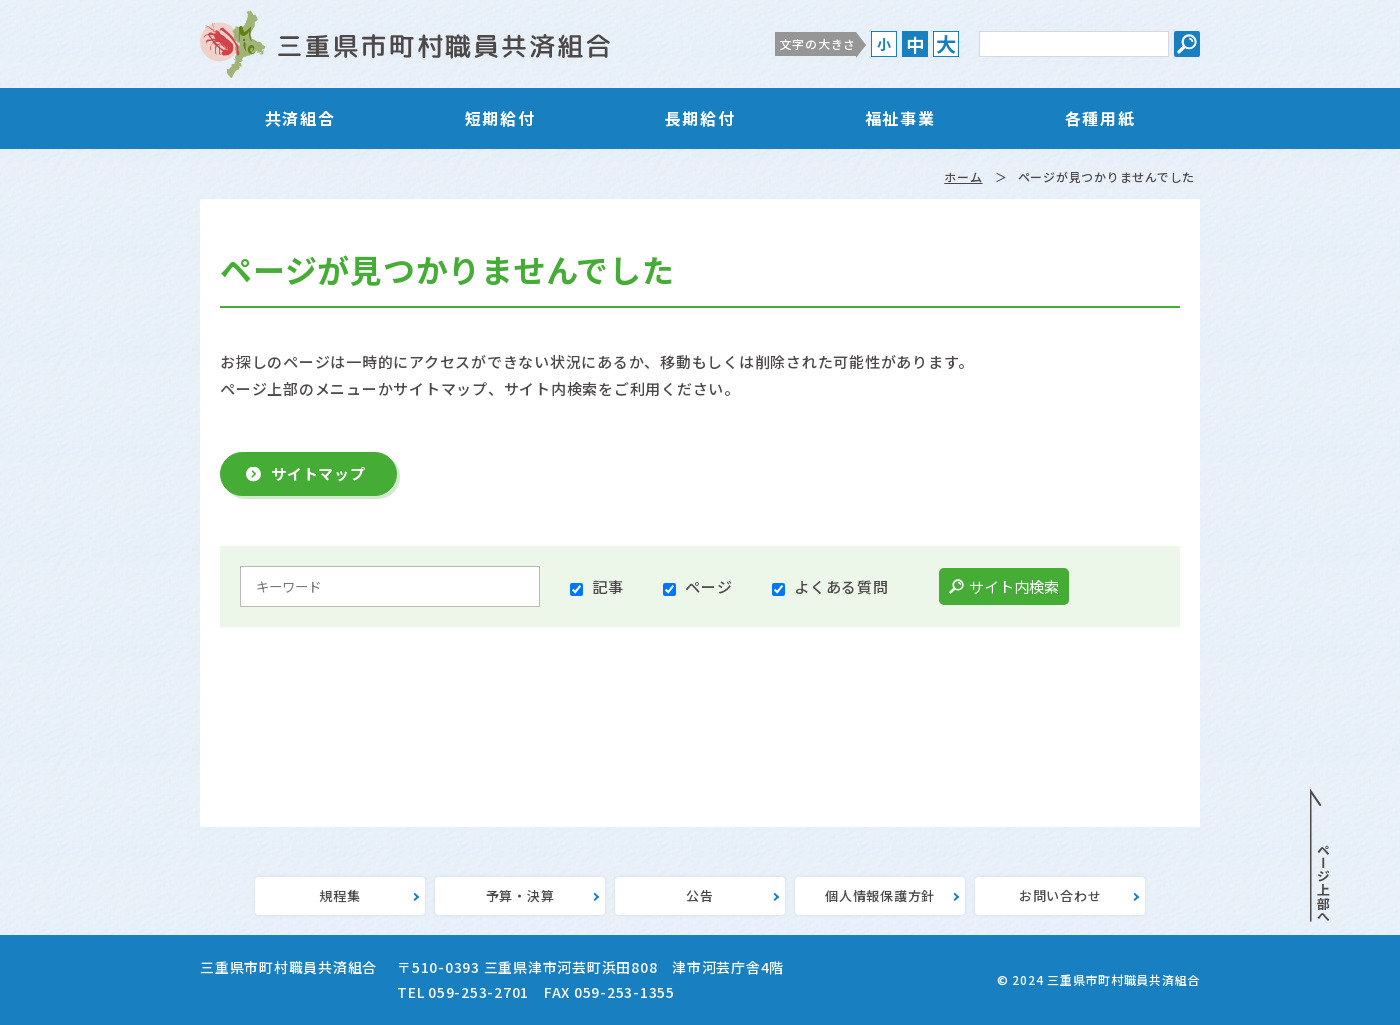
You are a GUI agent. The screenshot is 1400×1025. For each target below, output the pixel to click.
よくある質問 (841, 586)
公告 (700, 895)
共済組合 (300, 118)
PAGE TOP (1320, 856)
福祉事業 (900, 118)
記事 (608, 586)
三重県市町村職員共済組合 (405, 44)
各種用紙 (1100, 118)
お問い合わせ (1060, 895)
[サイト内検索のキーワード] (1074, 44)
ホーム (963, 176)
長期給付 (700, 118)
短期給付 (500, 118)
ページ (708, 586)
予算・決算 (520, 895)
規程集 (339, 895)
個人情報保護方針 (880, 895)
